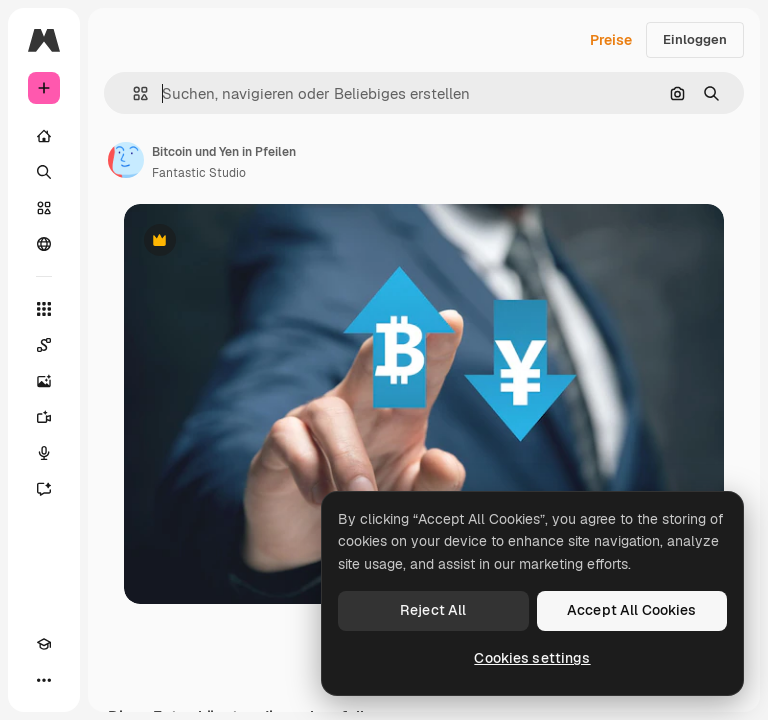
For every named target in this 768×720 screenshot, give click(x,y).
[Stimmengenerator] (44, 453)
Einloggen (695, 39)
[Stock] (44, 208)
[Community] (44, 244)
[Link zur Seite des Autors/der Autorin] (126, 160)
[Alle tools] (44, 309)
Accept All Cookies (632, 610)
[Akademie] (44, 644)
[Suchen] (44, 172)
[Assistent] (44, 489)
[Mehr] (44, 680)
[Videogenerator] (44, 417)
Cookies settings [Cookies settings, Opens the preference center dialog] (532, 658)
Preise (611, 40)
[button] (132, 93)
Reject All (433, 610)
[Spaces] (44, 345)
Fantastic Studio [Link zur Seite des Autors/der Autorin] (199, 173)
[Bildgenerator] (44, 381)
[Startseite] (44, 136)
